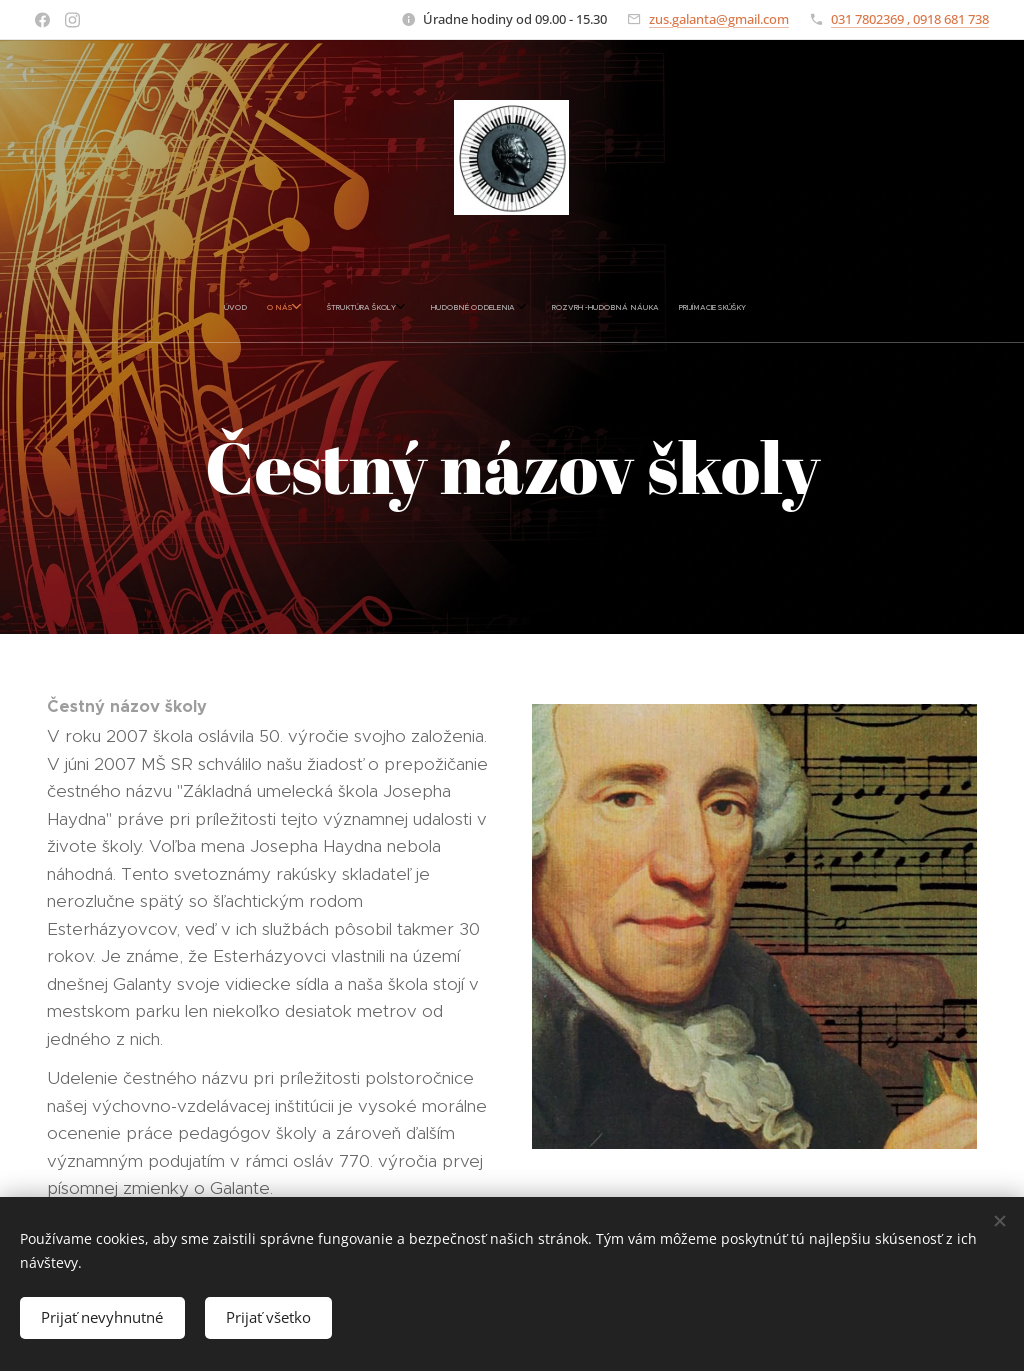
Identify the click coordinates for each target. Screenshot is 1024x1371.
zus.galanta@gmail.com (719, 19)
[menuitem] (372, 308)
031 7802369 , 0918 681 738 (910, 19)
